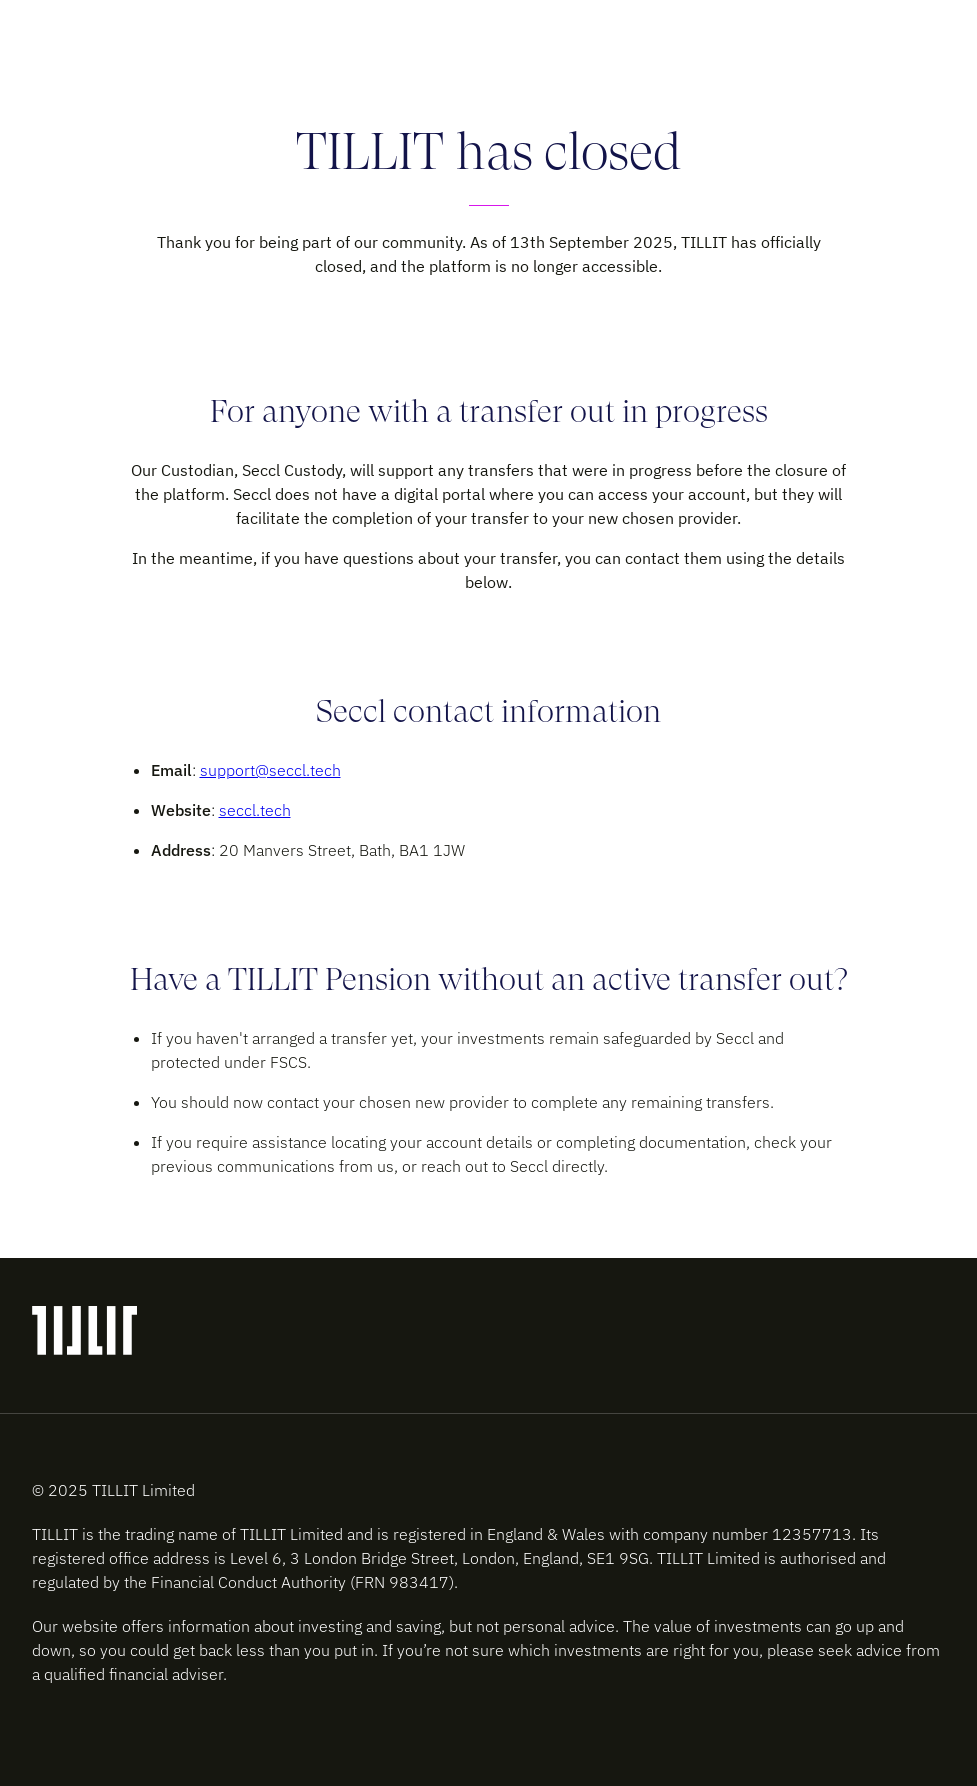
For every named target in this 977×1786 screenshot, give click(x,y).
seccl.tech (255, 810)
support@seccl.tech (270, 770)
